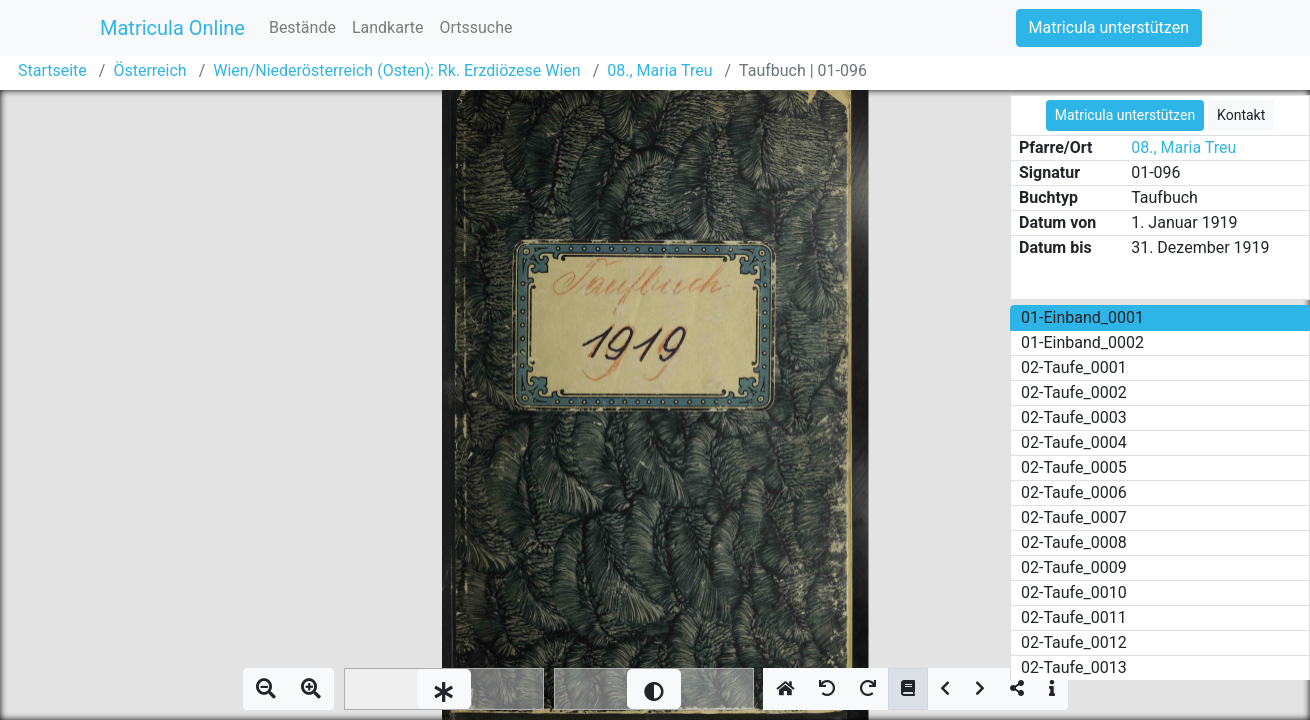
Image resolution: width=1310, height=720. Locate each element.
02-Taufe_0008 (1074, 542)
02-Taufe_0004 (1074, 442)
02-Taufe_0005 (1074, 467)
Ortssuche (475, 27)
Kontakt (1241, 115)
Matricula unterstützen (1109, 27)
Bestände (302, 27)
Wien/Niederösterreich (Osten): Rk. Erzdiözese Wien (396, 70)
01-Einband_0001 (1082, 317)
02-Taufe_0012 (1074, 642)
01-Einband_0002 (1082, 342)
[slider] (444, 689)
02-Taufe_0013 (1074, 667)
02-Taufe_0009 (1074, 567)
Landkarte (388, 27)
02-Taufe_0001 (1074, 367)
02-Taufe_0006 (1074, 492)
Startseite (52, 70)
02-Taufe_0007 (1074, 517)
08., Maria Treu (659, 70)
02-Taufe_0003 (1074, 417)
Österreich (149, 70)
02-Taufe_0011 (1074, 617)
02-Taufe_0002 (1074, 392)
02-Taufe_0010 (1074, 592)
